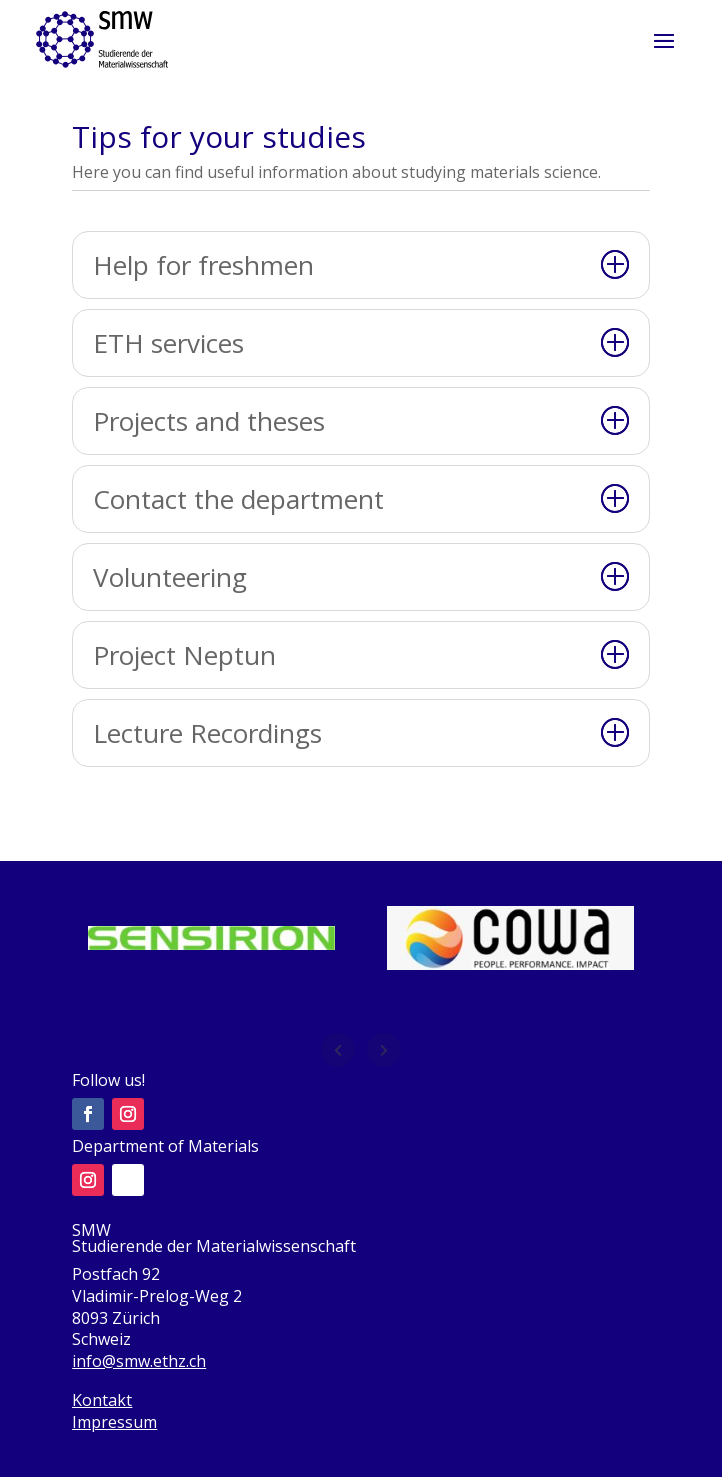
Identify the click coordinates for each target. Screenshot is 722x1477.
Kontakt (102, 1400)
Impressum (114, 1422)
